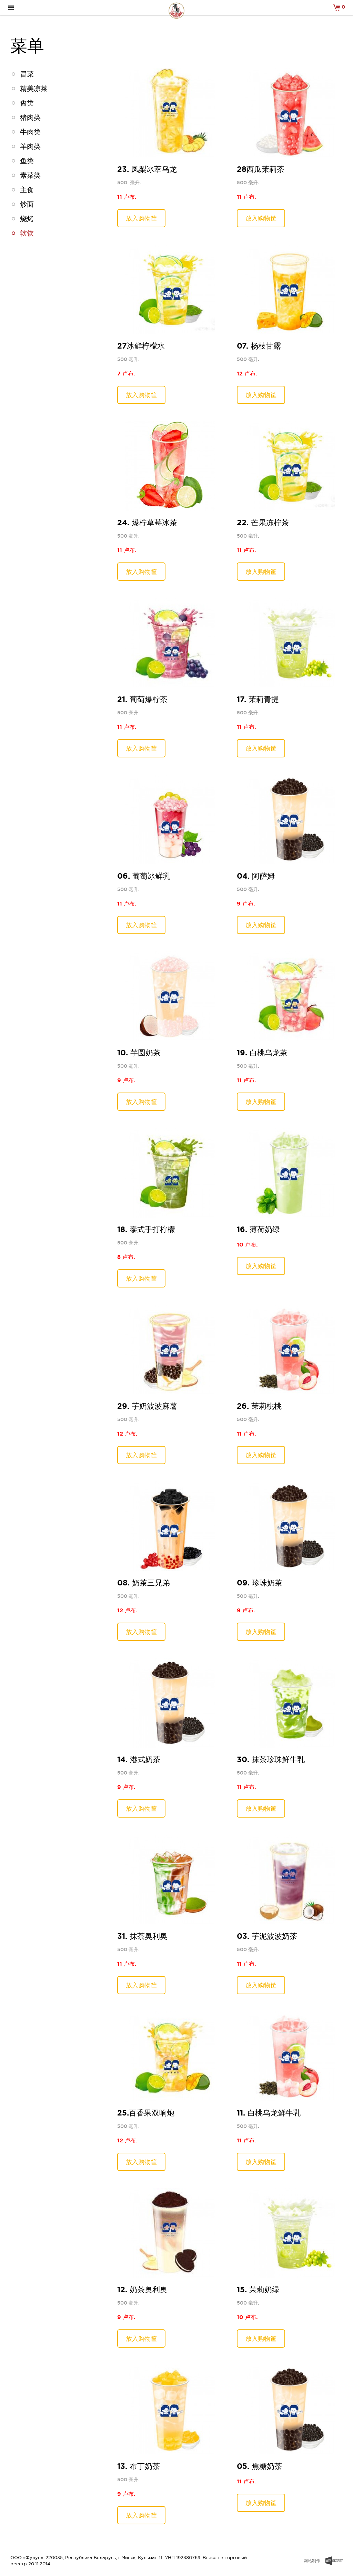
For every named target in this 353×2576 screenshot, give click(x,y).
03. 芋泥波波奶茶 (267, 1936)
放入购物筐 (141, 218)
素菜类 (30, 175)
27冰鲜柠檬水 (141, 345)
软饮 (27, 233)
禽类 (27, 103)
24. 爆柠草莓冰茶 (147, 522)
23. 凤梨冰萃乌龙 (147, 169)
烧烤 (27, 219)
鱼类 (27, 161)
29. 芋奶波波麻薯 (147, 1405)
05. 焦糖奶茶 (259, 2466)
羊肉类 (30, 146)
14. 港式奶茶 (138, 1759)
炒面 (27, 204)
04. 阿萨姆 (256, 875)
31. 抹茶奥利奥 (142, 1936)
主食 (27, 190)
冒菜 (27, 74)
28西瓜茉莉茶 (260, 169)
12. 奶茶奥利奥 (142, 2289)
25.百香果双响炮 (145, 2112)
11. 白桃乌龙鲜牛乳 (269, 2112)
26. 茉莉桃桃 (259, 1405)
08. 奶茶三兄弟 (143, 1582)
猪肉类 (30, 117)
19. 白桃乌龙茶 (262, 1052)
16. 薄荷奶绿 (258, 1229)
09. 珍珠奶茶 (259, 1582)
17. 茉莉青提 (258, 699)
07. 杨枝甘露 (259, 345)
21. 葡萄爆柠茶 (142, 699)
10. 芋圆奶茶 (139, 1052)
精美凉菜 (34, 88)
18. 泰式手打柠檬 (146, 1229)
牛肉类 (30, 132)
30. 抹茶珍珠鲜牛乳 (271, 1759)
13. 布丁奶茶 (138, 2466)
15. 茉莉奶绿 (258, 2289)
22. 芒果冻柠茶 (263, 522)
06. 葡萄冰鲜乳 (143, 875)
